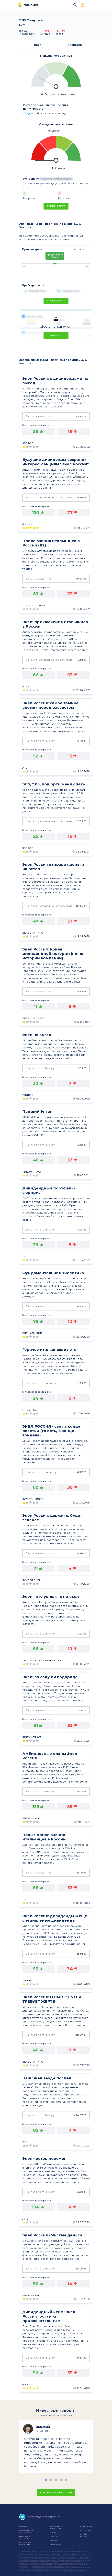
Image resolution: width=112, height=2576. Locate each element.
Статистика (85, 2530)
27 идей (28, 113)
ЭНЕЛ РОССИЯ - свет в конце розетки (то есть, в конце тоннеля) (51, 1430)
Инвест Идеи (86, 2526)
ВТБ (25, 2142)
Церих (26, 1980)
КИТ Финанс (31, 1818)
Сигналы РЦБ (32, 1333)
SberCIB (28, 443)
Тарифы (53, 2540)
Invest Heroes (32, 1499)
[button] (46, 2480)
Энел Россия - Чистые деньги (52, 2235)
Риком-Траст (31, 1171)
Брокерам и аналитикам (25, 2537)
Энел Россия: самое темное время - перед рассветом (50, 705)
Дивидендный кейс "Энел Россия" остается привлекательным (48, 2316)
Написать (54, 2536)
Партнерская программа (25, 2543)
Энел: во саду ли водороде (50, 1677)
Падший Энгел (37, 1111)
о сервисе (24, 2526)
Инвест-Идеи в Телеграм (37, 2517)
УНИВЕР (27, 1095)
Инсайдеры (74, 44)
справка (54, 2532)
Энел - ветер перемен (44, 2158)
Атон (26, 686)
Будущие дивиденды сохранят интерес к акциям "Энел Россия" (55, 461)
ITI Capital (29, 1409)
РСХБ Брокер (31, 1580)
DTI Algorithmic (34, 605)
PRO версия (82, 5)
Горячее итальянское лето (49, 1349)
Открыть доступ (56, 206)
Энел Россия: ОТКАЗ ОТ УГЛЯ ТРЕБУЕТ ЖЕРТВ (51, 1999)
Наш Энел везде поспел (46, 2078)
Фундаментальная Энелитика (53, 1273)
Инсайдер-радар (85, 2535)
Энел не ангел (36, 1035)
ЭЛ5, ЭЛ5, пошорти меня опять (53, 784)
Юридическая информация (56, 2528)
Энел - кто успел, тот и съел (50, 1596)
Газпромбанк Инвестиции (41, 1660)
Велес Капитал (33, 932)
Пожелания (55, 2544)
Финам (27, 524)
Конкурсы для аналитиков (26, 2531)
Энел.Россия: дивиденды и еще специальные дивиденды (54, 1918)
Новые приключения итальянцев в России (44, 1837)
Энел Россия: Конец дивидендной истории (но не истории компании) (52, 953)
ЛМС (25, 1256)
